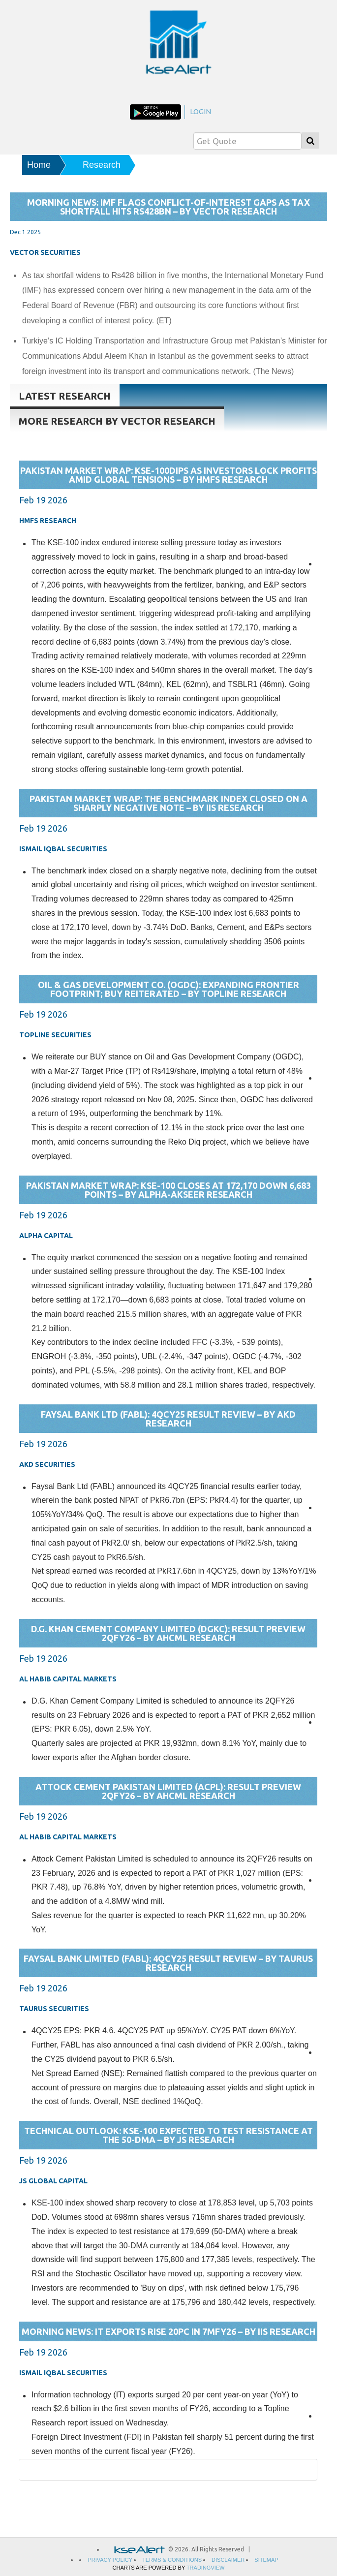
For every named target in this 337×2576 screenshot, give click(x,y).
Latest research (65, 396)
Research (102, 165)
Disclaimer (228, 2560)
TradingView (205, 2568)
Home (39, 165)
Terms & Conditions (172, 2560)
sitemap (266, 2560)
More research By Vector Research (117, 421)
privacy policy (110, 2560)
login (200, 111)
